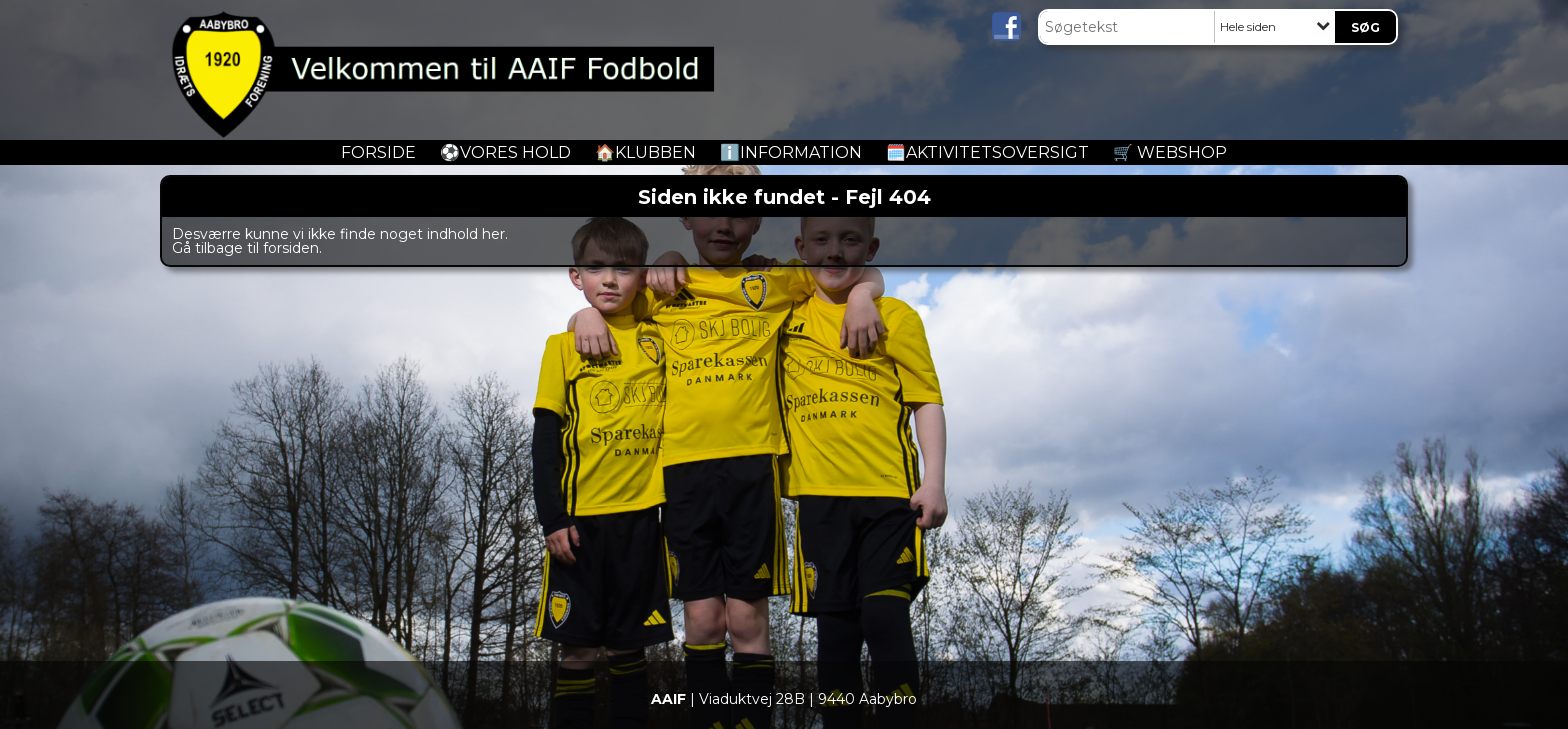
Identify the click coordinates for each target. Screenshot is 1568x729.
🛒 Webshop (1170, 152)
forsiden (291, 248)
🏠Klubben (645, 152)
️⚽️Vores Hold (505, 152)
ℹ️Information (791, 152)
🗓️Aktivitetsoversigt (987, 152)
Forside (378, 152)
